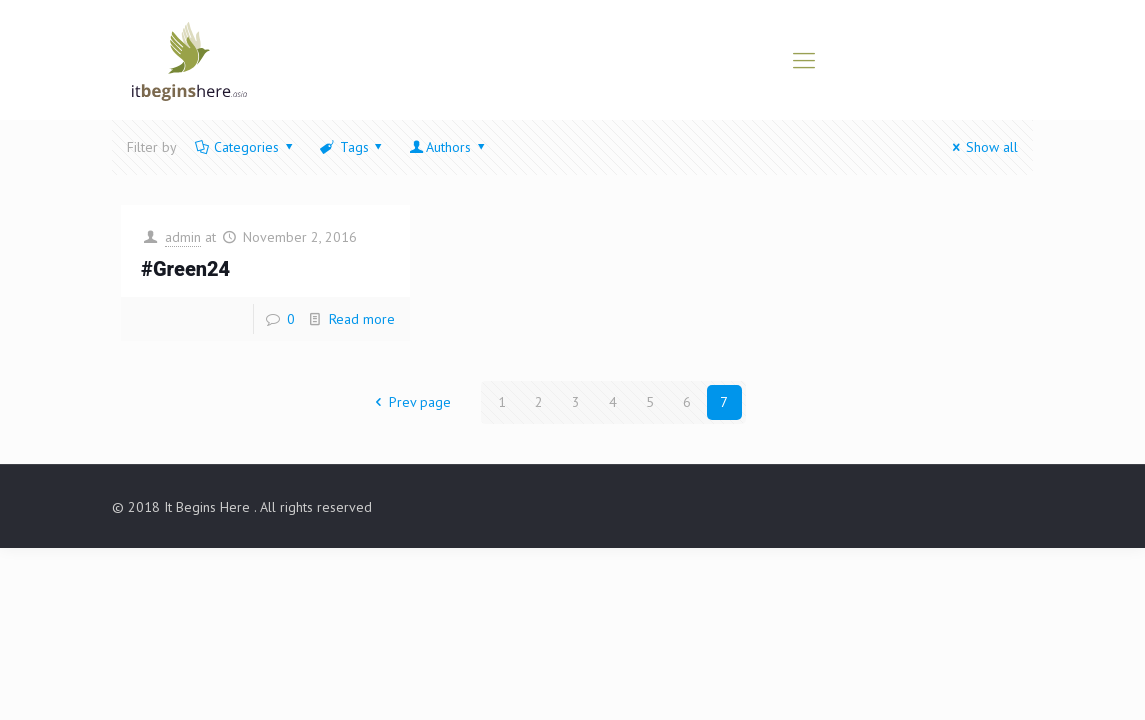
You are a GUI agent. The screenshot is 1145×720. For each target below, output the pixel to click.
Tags (352, 147)
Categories (245, 147)
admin (183, 237)
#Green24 (185, 269)
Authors (448, 147)
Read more (362, 319)
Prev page (410, 402)
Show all (982, 147)
